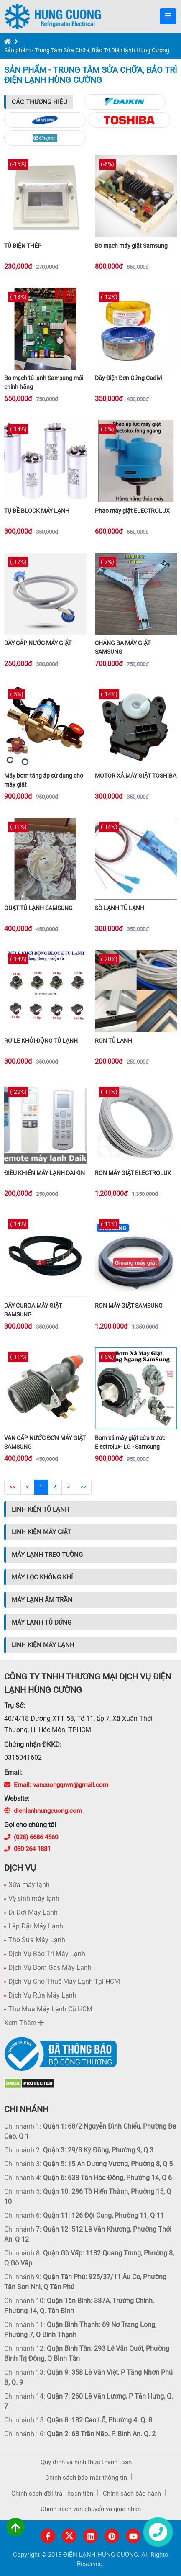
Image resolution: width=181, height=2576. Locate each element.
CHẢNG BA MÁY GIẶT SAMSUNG (122, 647)
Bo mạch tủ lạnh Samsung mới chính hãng (43, 382)
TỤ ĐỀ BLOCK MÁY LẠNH (36, 510)
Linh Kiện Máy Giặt (41, 1532)
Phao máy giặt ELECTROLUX (132, 510)
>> (83, 1486)
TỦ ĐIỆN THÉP (22, 245)
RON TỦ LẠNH (113, 1040)
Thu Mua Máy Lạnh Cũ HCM (50, 2009)
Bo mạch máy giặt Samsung (131, 245)
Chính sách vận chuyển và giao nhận (91, 2509)
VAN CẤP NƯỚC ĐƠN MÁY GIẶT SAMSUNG (45, 1442)
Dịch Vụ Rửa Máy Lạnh (42, 1995)
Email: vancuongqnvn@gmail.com (56, 1785)
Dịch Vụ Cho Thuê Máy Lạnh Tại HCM (64, 1981)
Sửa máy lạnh (29, 1885)
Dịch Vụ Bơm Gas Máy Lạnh (50, 1968)
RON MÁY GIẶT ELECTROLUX (133, 1173)
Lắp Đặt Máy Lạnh (35, 1926)
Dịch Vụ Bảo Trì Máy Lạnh (46, 1954)
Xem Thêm (24, 2023)
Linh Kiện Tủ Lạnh (40, 1509)
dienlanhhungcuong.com (43, 1811)
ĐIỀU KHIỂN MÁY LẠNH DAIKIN (44, 1173)
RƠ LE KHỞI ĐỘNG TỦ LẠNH (41, 1040)
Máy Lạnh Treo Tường (47, 1554)
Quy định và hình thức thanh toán (86, 2462)
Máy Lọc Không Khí (42, 1577)
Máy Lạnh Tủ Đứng (41, 1622)
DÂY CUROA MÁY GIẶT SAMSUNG (33, 1310)
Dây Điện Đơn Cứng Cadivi (128, 378)
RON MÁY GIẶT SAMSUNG (129, 1305)
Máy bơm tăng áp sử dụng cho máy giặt (43, 780)
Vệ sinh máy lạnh (33, 1898)
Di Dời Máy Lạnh (33, 1912)
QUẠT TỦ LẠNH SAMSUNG (38, 908)
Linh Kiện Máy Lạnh (43, 1645)
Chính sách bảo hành (132, 2493)
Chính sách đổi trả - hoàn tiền (52, 2493)
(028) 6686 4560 (31, 1837)
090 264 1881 (27, 1849)
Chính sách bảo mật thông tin (86, 2477)
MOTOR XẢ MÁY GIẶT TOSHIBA (135, 775)
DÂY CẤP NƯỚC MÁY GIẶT (37, 643)
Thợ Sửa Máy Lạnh (36, 1940)
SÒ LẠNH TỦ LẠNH (119, 908)
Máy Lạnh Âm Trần (42, 1600)
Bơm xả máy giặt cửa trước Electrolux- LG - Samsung (130, 1442)
